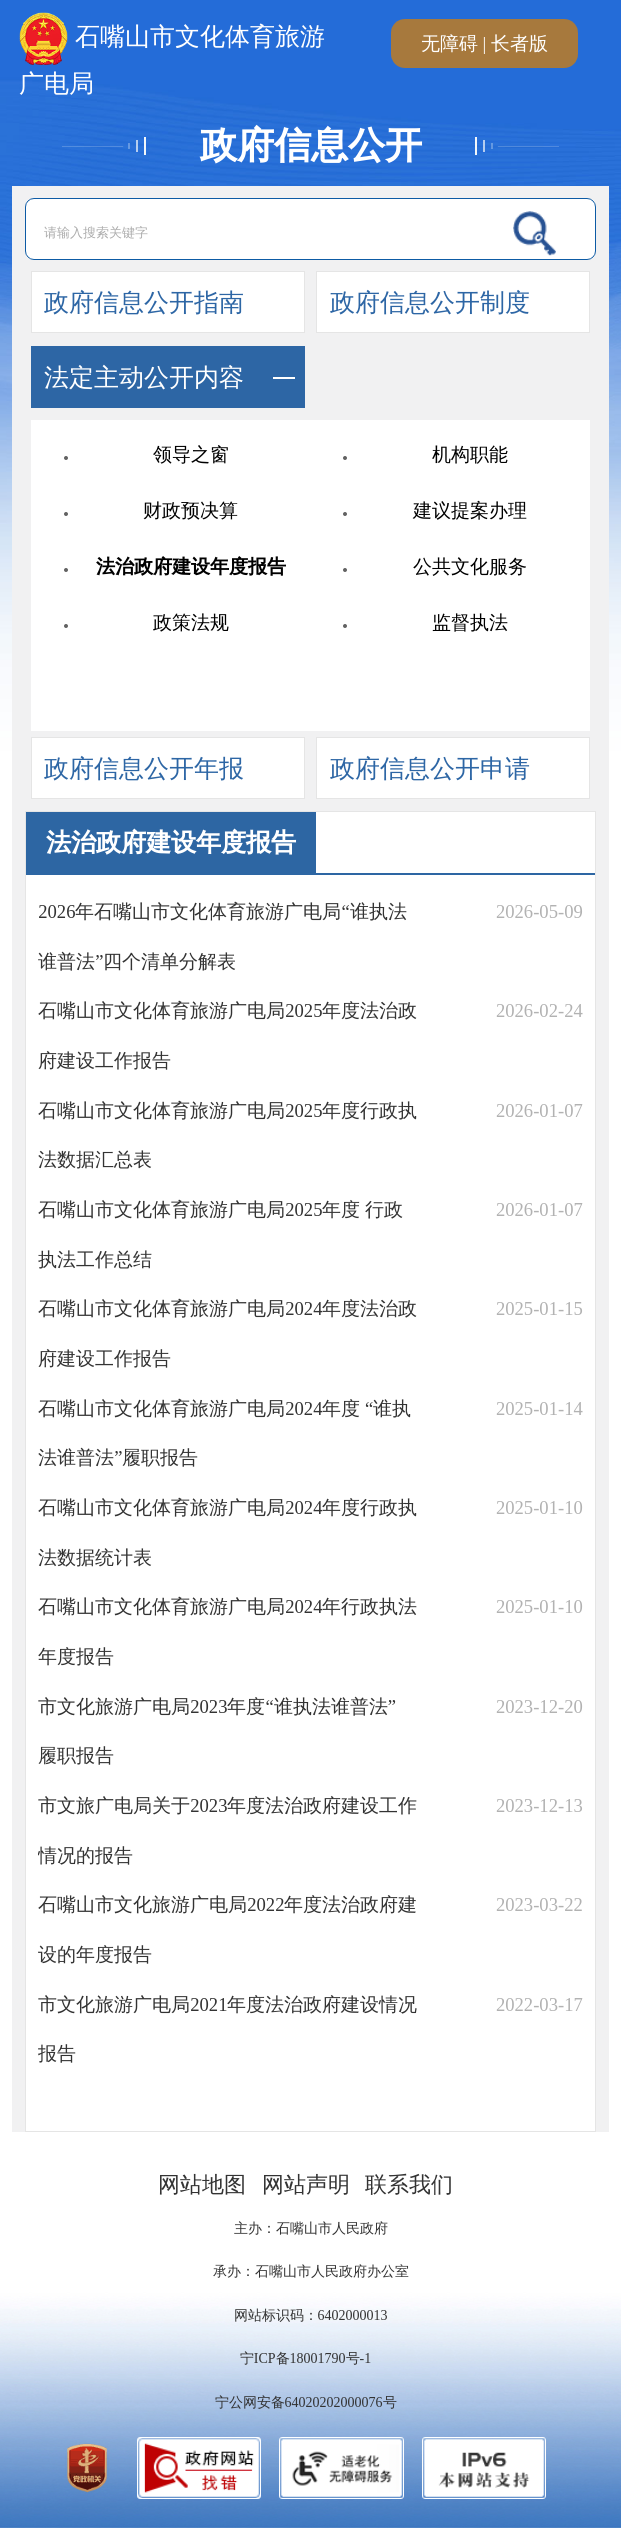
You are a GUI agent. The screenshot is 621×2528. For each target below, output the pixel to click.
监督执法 (470, 622)
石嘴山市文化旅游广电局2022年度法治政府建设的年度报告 (227, 1929)
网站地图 (202, 2185)
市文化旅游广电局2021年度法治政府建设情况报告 (227, 2029)
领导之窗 (191, 454)
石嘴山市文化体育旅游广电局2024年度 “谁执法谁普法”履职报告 (224, 1433)
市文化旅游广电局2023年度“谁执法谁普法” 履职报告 (217, 1731)
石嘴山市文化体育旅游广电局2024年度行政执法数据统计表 (227, 1532)
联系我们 (409, 2185)
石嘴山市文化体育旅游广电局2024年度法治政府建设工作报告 (227, 1333)
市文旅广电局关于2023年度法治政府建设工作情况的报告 (227, 1830)
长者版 (519, 43)
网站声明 (306, 2185)
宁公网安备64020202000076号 (306, 2402)
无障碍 (449, 43)
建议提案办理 (470, 510)
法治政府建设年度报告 (191, 566)
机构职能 (470, 454)
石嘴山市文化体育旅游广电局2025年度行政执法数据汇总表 (227, 1135)
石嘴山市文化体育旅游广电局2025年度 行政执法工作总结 (220, 1234)
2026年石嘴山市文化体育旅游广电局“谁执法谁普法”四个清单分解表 (222, 936)
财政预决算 (190, 510)
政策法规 (191, 622)
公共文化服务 (470, 566)
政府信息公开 (311, 145)
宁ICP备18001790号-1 (305, 2358)
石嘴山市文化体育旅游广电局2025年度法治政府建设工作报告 (227, 1035)
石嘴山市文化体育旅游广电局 (172, 43)
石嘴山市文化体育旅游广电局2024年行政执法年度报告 (227, 1631)
